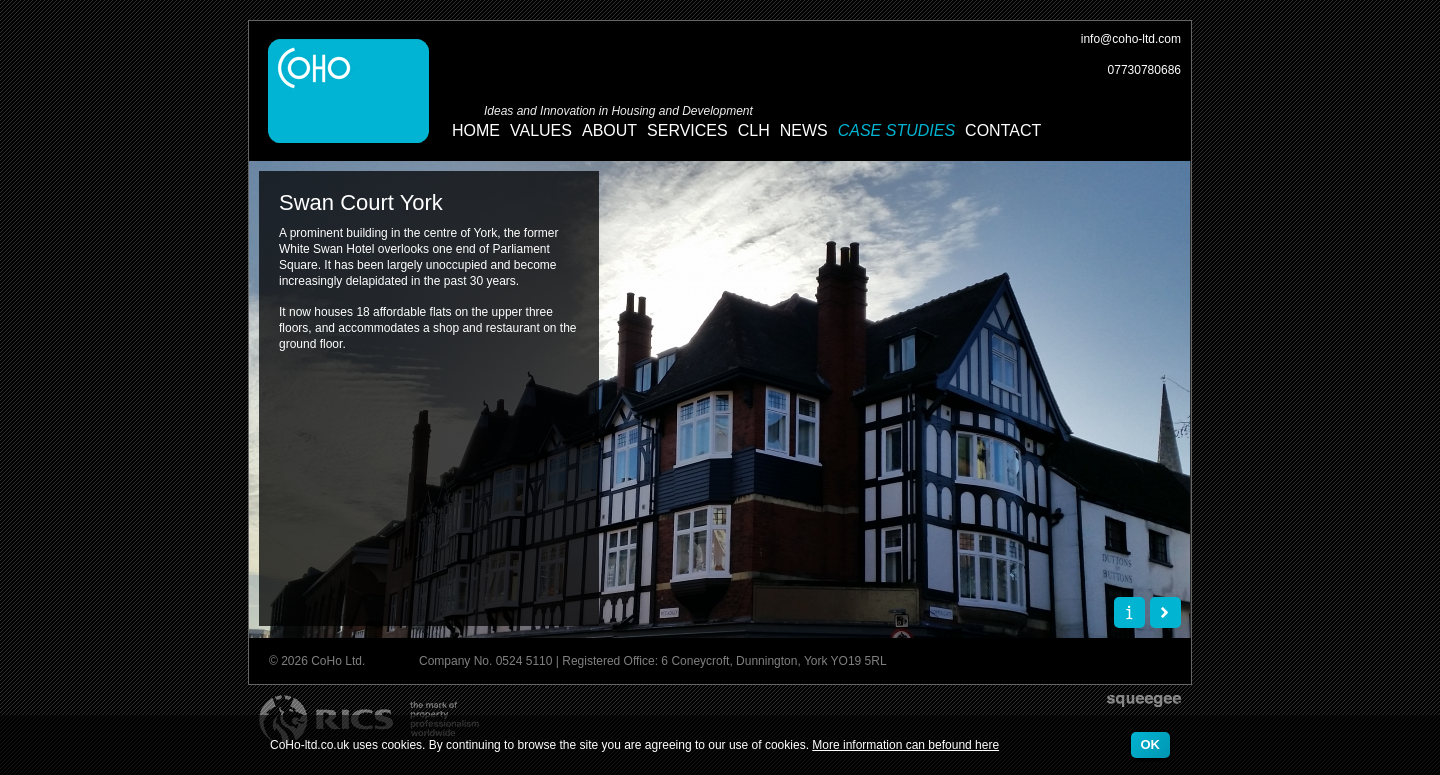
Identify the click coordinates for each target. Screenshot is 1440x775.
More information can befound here (905, 745)
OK (1151, 744)
